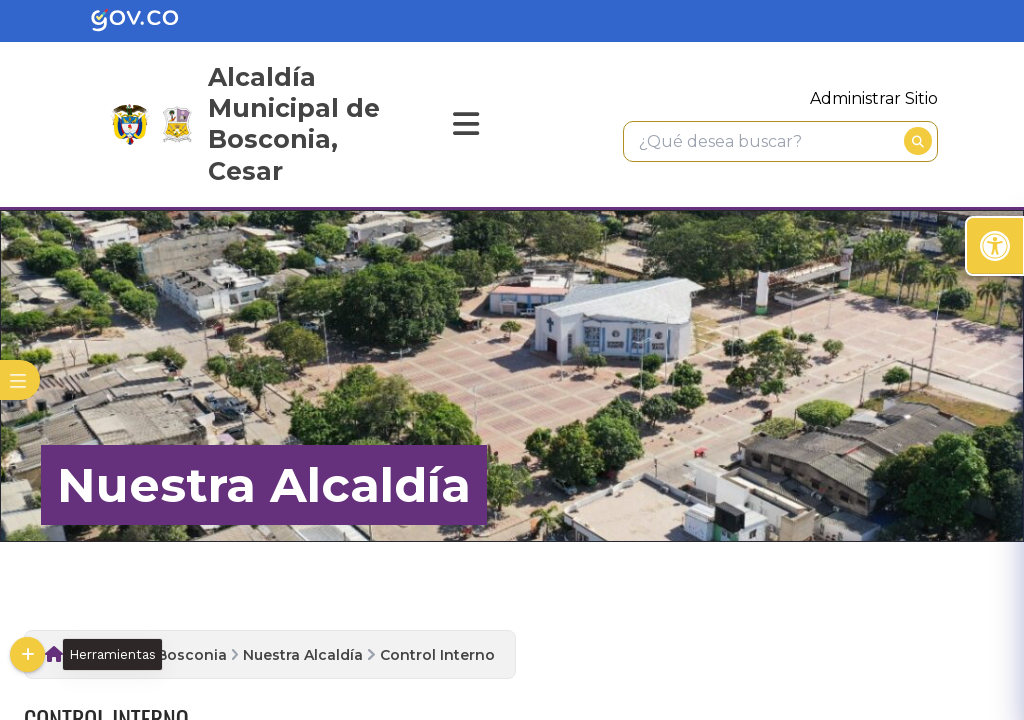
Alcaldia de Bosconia (149, 655)
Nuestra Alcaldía (303, 655)
